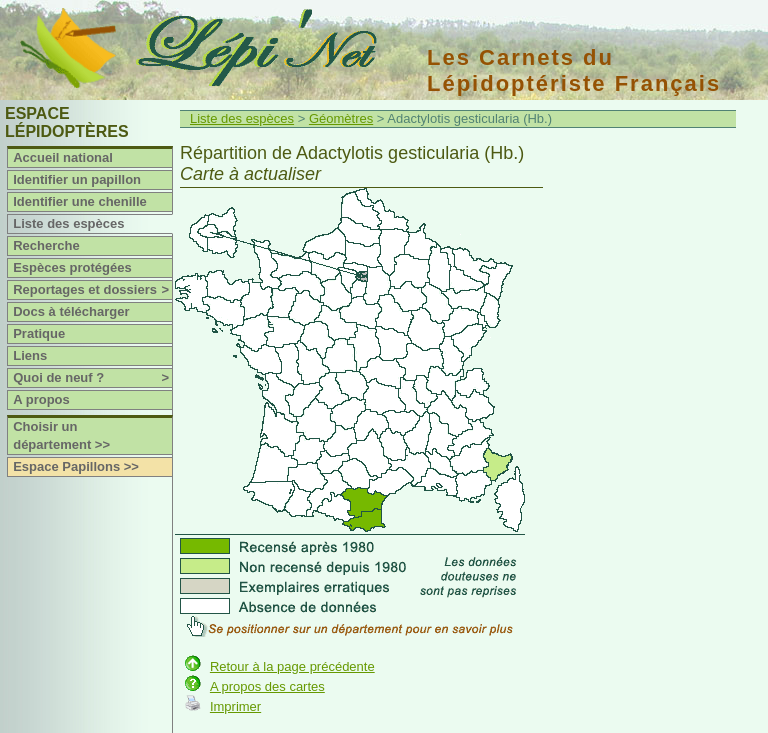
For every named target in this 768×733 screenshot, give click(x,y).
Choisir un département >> (61, 435)
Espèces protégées (72, 267)
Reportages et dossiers (92, 290)
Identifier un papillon (77, 179)
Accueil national (63, 157)
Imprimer (235, 706)
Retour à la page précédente (292, 666)
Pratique (39, 333)
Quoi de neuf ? (92, 378)
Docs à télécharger (71, 311)
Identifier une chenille (80, 201)
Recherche (46, 245)
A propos (41, 399)
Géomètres (341, 118)
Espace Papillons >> (76, 466)
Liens (30, 355)
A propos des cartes (267, 686)
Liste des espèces (68, 223)
